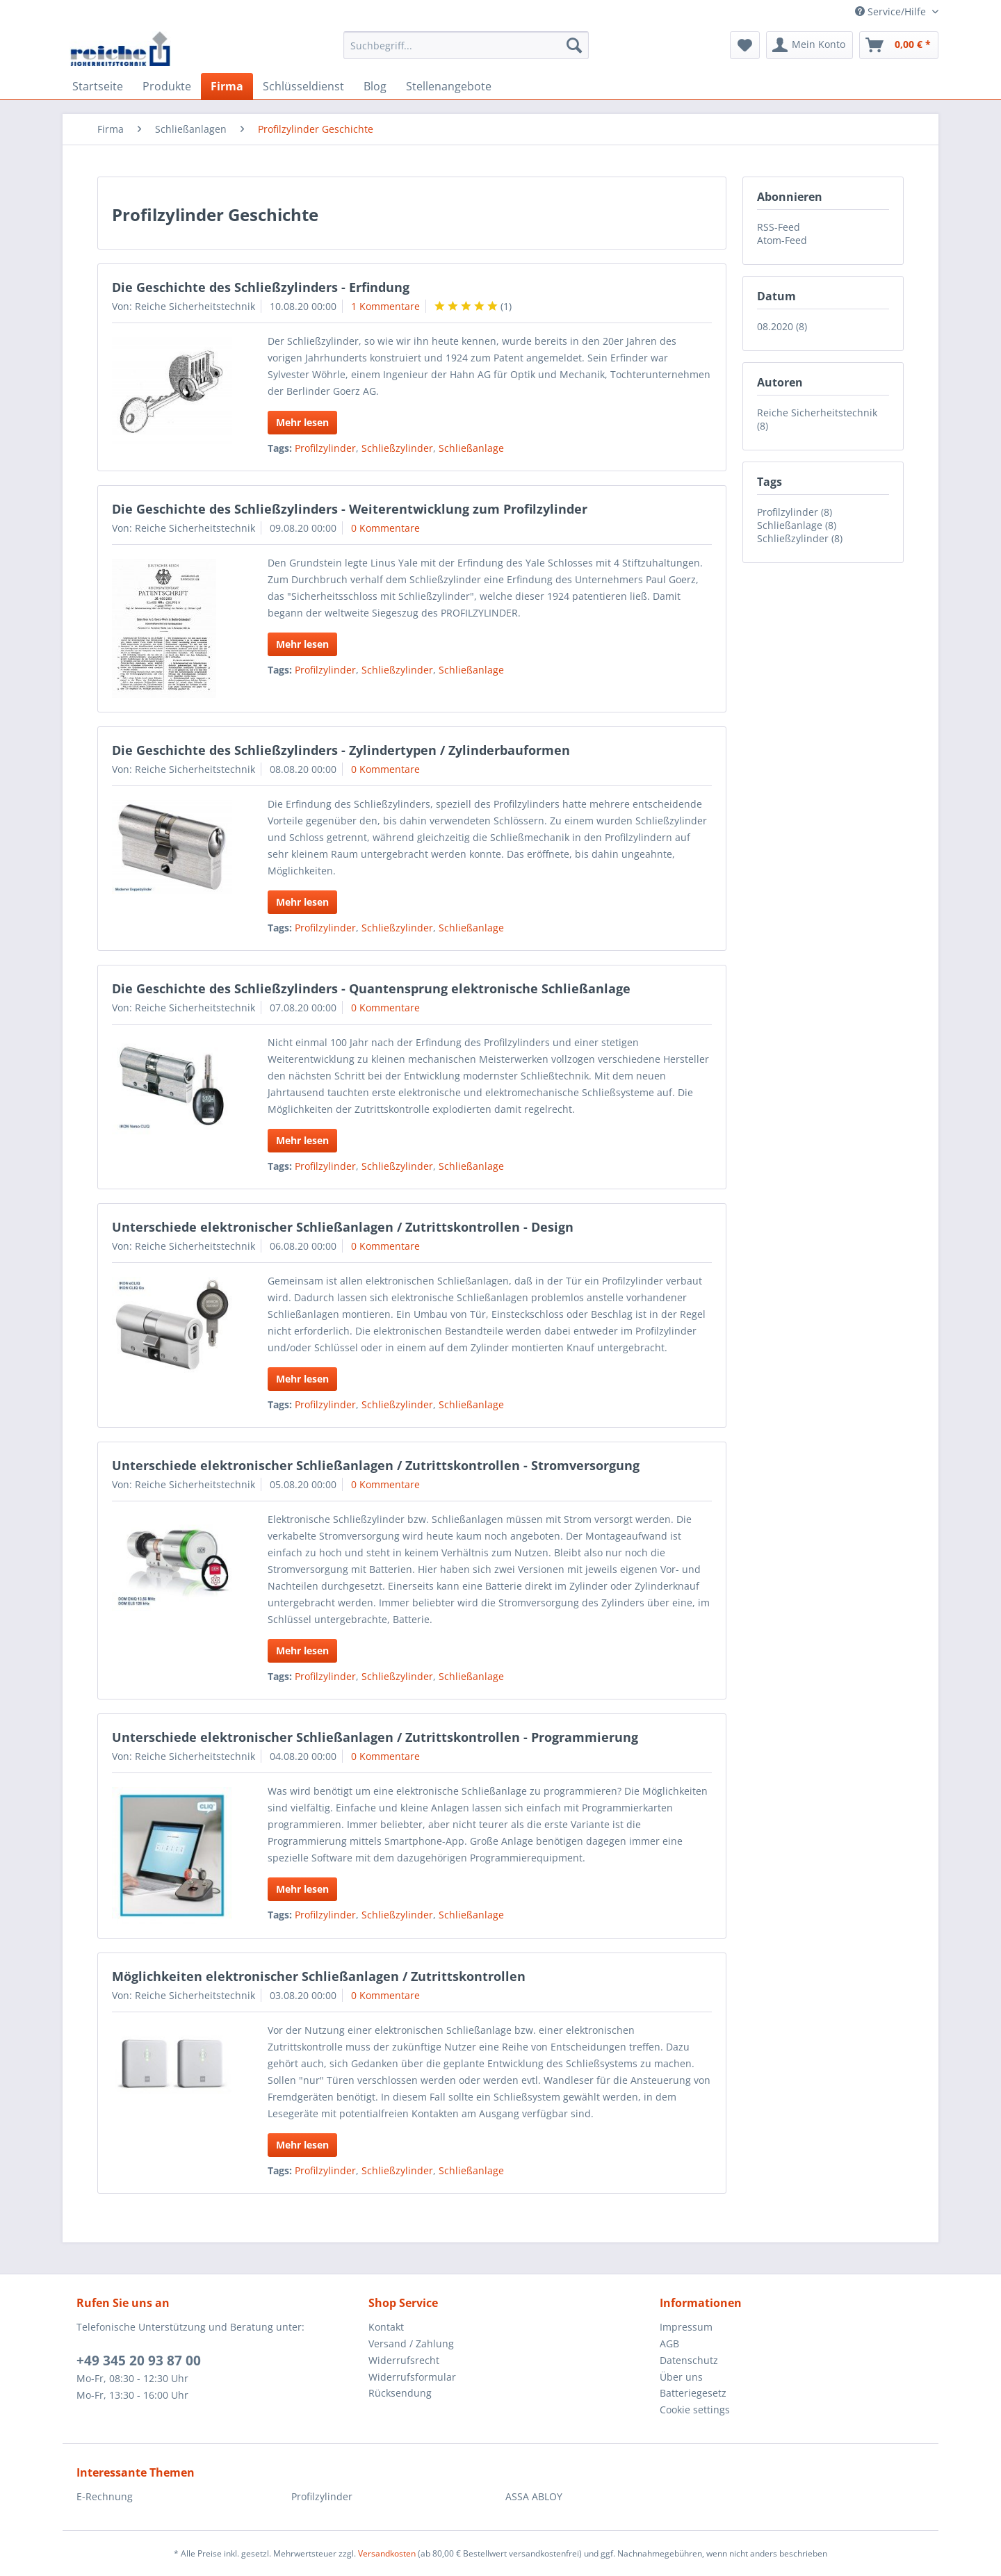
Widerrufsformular (412, 2376)
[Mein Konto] (809, 45)
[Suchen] (574, 45)
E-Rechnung (104, 2496)
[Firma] (227, 86)
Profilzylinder (325, 448)
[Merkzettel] (745, 45)
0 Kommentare (385, 528)
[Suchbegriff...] (466, 45)
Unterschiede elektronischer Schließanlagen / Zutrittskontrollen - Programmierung (375, 1737)
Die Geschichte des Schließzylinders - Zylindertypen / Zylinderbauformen (341, 750)
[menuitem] (466, 51)
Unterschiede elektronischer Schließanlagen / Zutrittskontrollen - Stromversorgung (376, 1465)
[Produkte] (167, 86)
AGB (669, 2343)
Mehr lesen (302, 422)
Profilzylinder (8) (794, 512)
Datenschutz (689, 2360)
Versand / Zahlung (411, 2343)
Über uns (681, 2376)
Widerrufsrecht (403, 2360)
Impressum (686, 2326)
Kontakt (386, 2326)
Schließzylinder (397, 448)
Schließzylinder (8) (800, 538)
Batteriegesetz (693, 2392)
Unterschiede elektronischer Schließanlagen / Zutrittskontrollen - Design (342, 1226)
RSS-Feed (778, 227)
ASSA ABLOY (533, 2496)
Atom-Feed (782, 240)
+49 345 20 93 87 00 (138, 2360)
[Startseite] (98, 86)
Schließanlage (471, 448)
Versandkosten (387, 2553)
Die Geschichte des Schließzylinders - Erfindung (260, 287)
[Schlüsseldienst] (303, 86)
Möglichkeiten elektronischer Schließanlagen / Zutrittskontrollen (319, 1976)
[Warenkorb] (898, 45)
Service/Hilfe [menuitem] (892, 11)
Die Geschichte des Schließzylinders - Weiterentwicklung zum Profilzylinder (349, 508)
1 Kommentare (385, 306)
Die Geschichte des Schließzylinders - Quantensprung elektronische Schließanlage (371, 988)
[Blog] (375, 86)
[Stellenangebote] (448, 86)
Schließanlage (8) (796, 525)
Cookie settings (695, 2409)
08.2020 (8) (782, 326)
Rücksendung (400, 2392)
